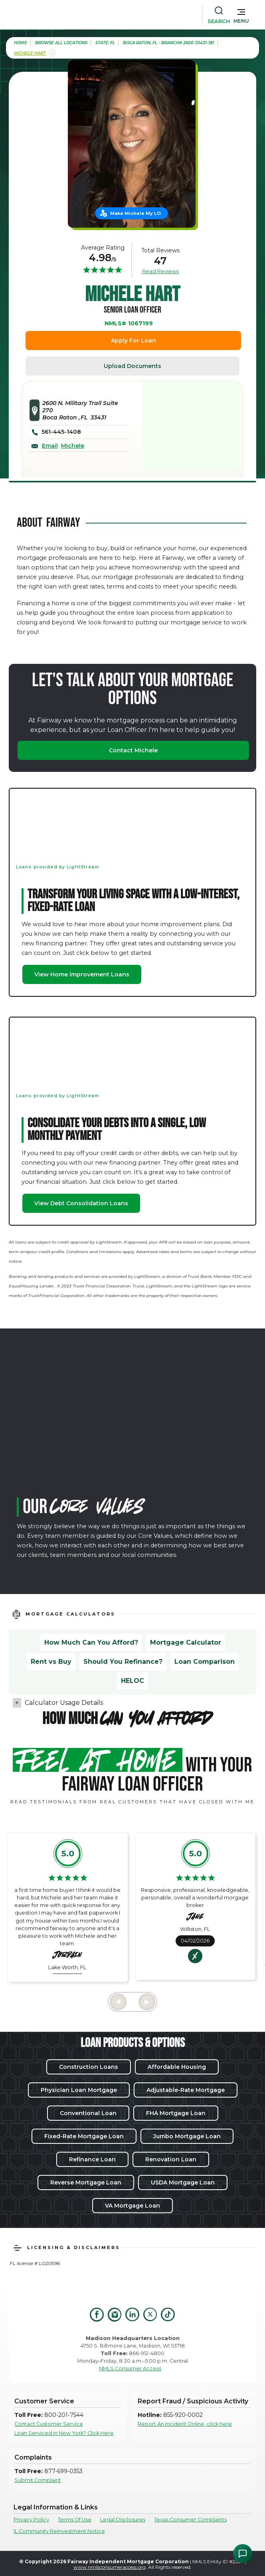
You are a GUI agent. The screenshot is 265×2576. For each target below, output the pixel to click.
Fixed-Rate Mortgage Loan (84, 2136)
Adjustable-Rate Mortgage (185, 2090)
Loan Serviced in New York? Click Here (64, 2433)
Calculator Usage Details (64, 1702)
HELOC (132, 1681)
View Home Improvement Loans (81, 974)
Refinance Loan (92, 2159)
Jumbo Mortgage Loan (187, 2136)
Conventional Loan (88, 2113)
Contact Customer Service (48, 2424)
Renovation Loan (170, 2159)
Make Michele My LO (135, 213)
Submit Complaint (37, 2480)
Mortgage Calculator (185, 1642)
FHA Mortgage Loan (176, 2113)
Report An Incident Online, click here (185, 2424)
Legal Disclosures (122, 2520)
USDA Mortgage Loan (183, 2182)
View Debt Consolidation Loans (81, 1203)
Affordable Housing (177, 2066)
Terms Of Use (74, 2520)
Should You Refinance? (122, 1661)
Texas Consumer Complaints (190, 2520)
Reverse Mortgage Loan (85, 2182)
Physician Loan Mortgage (79, 2090)
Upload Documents (132, 366)
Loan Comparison (204, 1661)
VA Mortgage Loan (132, 2205)
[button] (241, 14)
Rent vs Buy (51, 1661)
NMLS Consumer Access (130, 2368)
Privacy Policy (31, 2520)
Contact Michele (133, 750)
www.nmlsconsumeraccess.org (109, 2567)
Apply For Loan (133, 340)
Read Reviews (160, 271)
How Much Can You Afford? (91, 1642)
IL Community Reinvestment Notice (59, 2531)
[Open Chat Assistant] (242, 2553)
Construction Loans (88, 2066)
